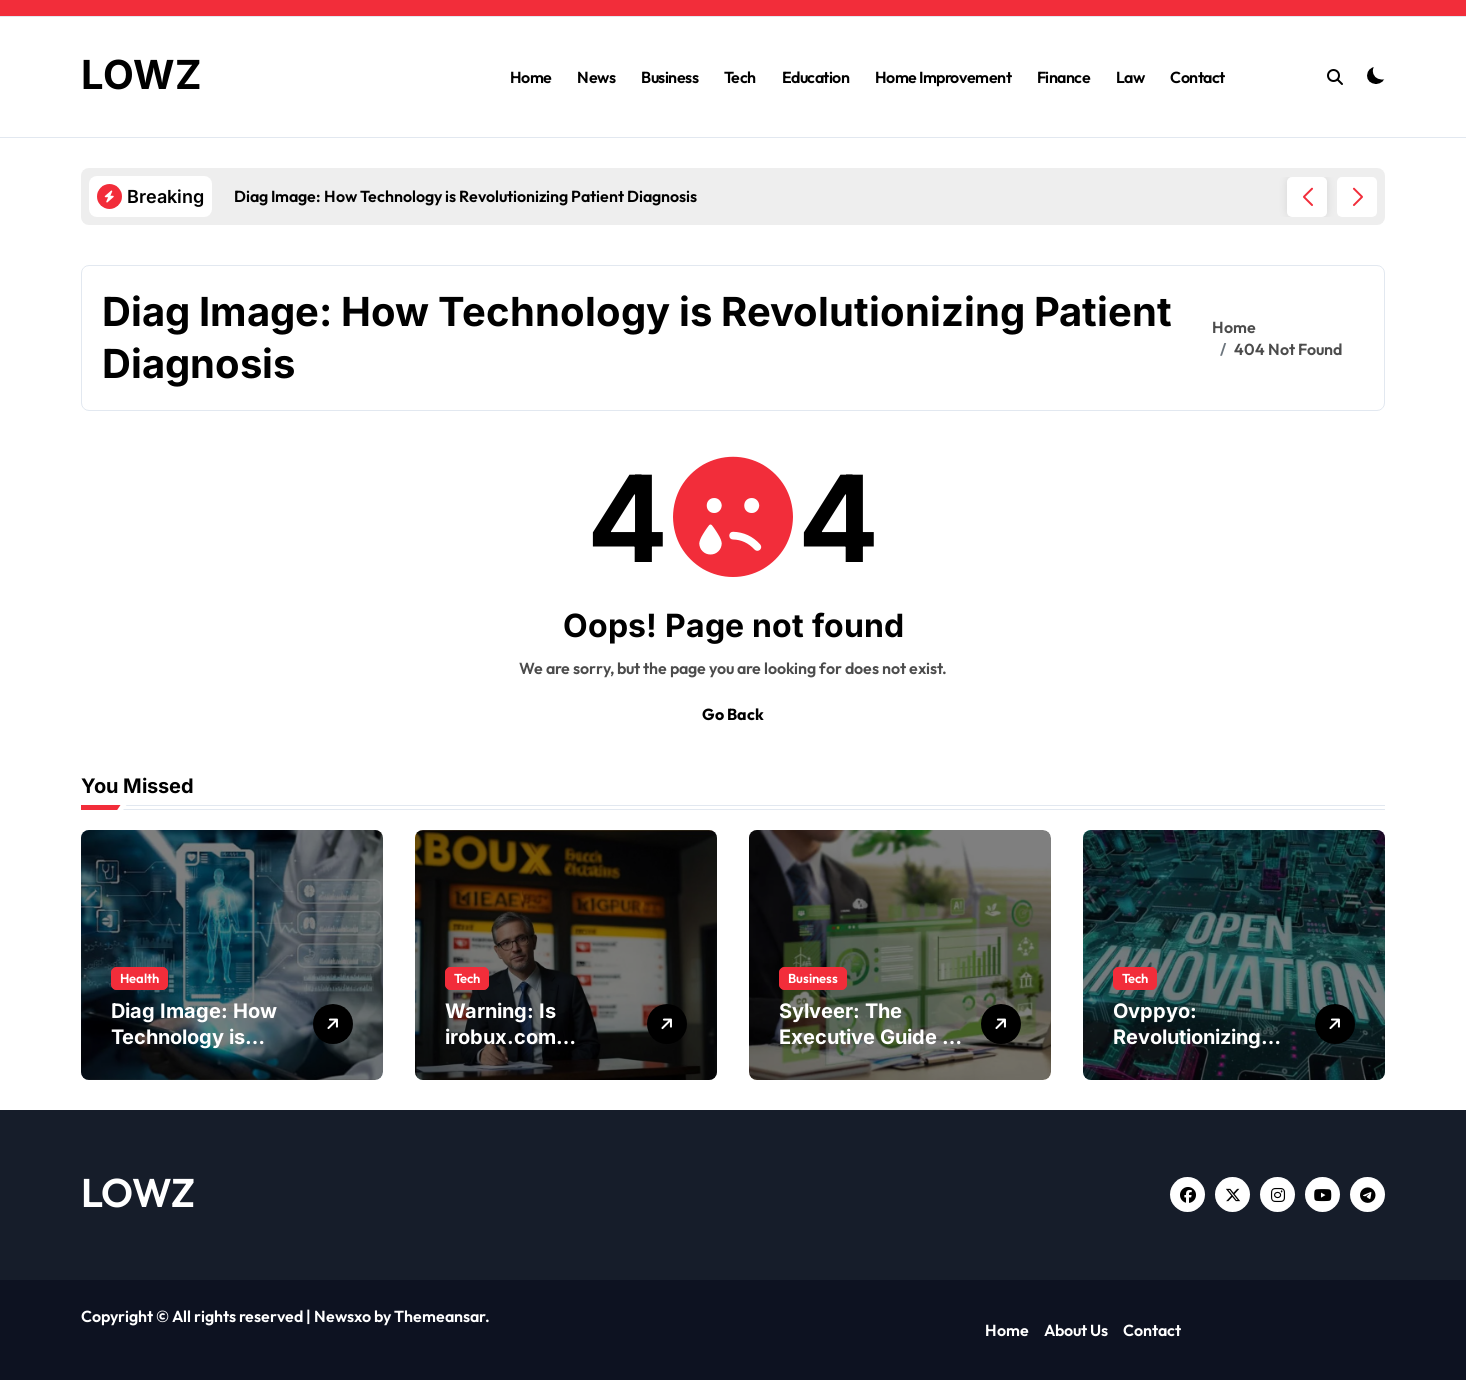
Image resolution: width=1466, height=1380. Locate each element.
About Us (1076, 1330)
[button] (1357, 197)
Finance (1064, 77)
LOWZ (141, 74)
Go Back (733, 714)
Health (139, 978)
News (596, 77)
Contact (1197, 77)
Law (1130, 77)
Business (669, 77)
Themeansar (439, 1316)
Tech (740, 77)
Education (816, 77)
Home (531, 77)
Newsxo (342, 1316)
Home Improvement (943, 77)
